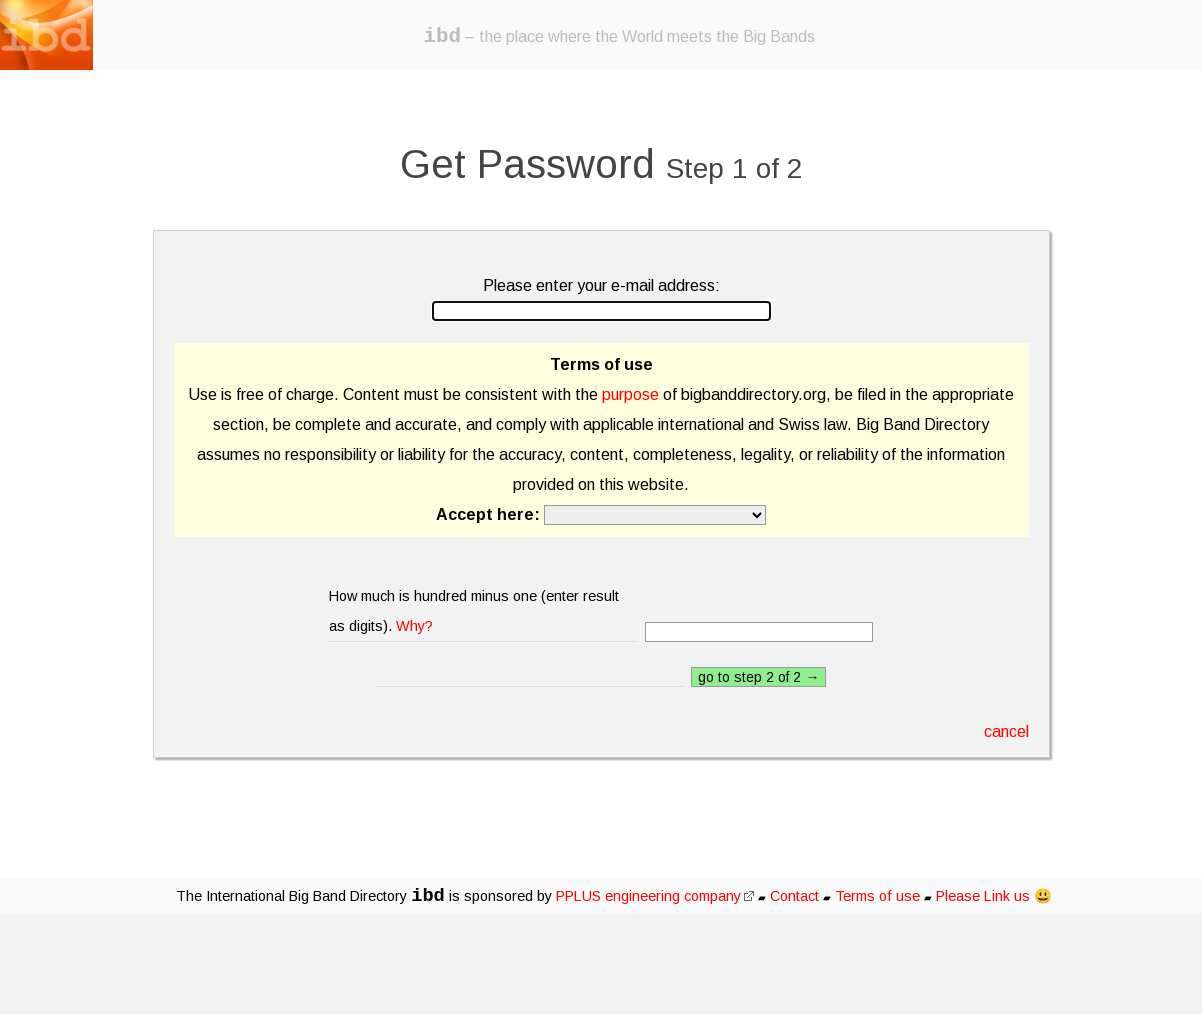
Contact (794, 896)
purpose (630, 394)
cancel (1006, 731)
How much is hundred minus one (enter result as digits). (474, 611)
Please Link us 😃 (994, 896)
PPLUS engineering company (655, 896)
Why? (414, 626)
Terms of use (877, 896)
